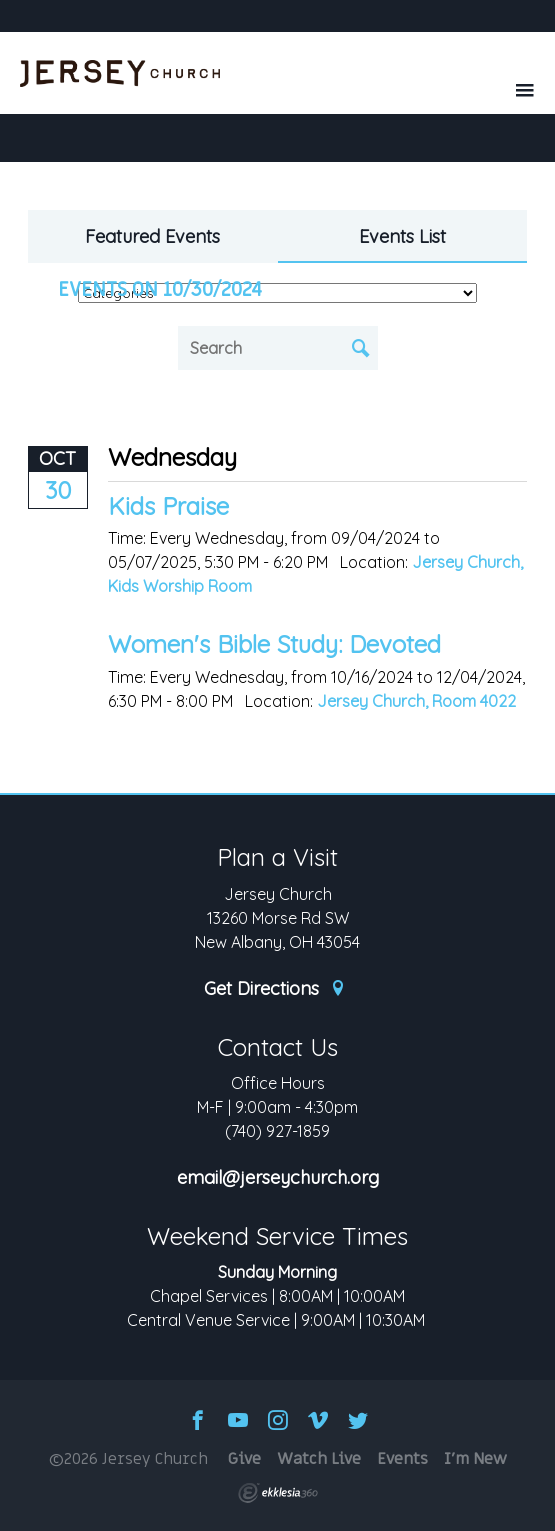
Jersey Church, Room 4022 (416, 701)
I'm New (475, 1459)
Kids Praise (168, 506)
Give (244, 1459)
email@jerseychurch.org (278, 1178)
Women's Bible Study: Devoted (274, 644)
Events (402, 1459)
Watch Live (319, 1459)
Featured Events (152, 236)
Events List (402, 236)
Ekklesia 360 (278, 1493)
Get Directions (275, 989)
